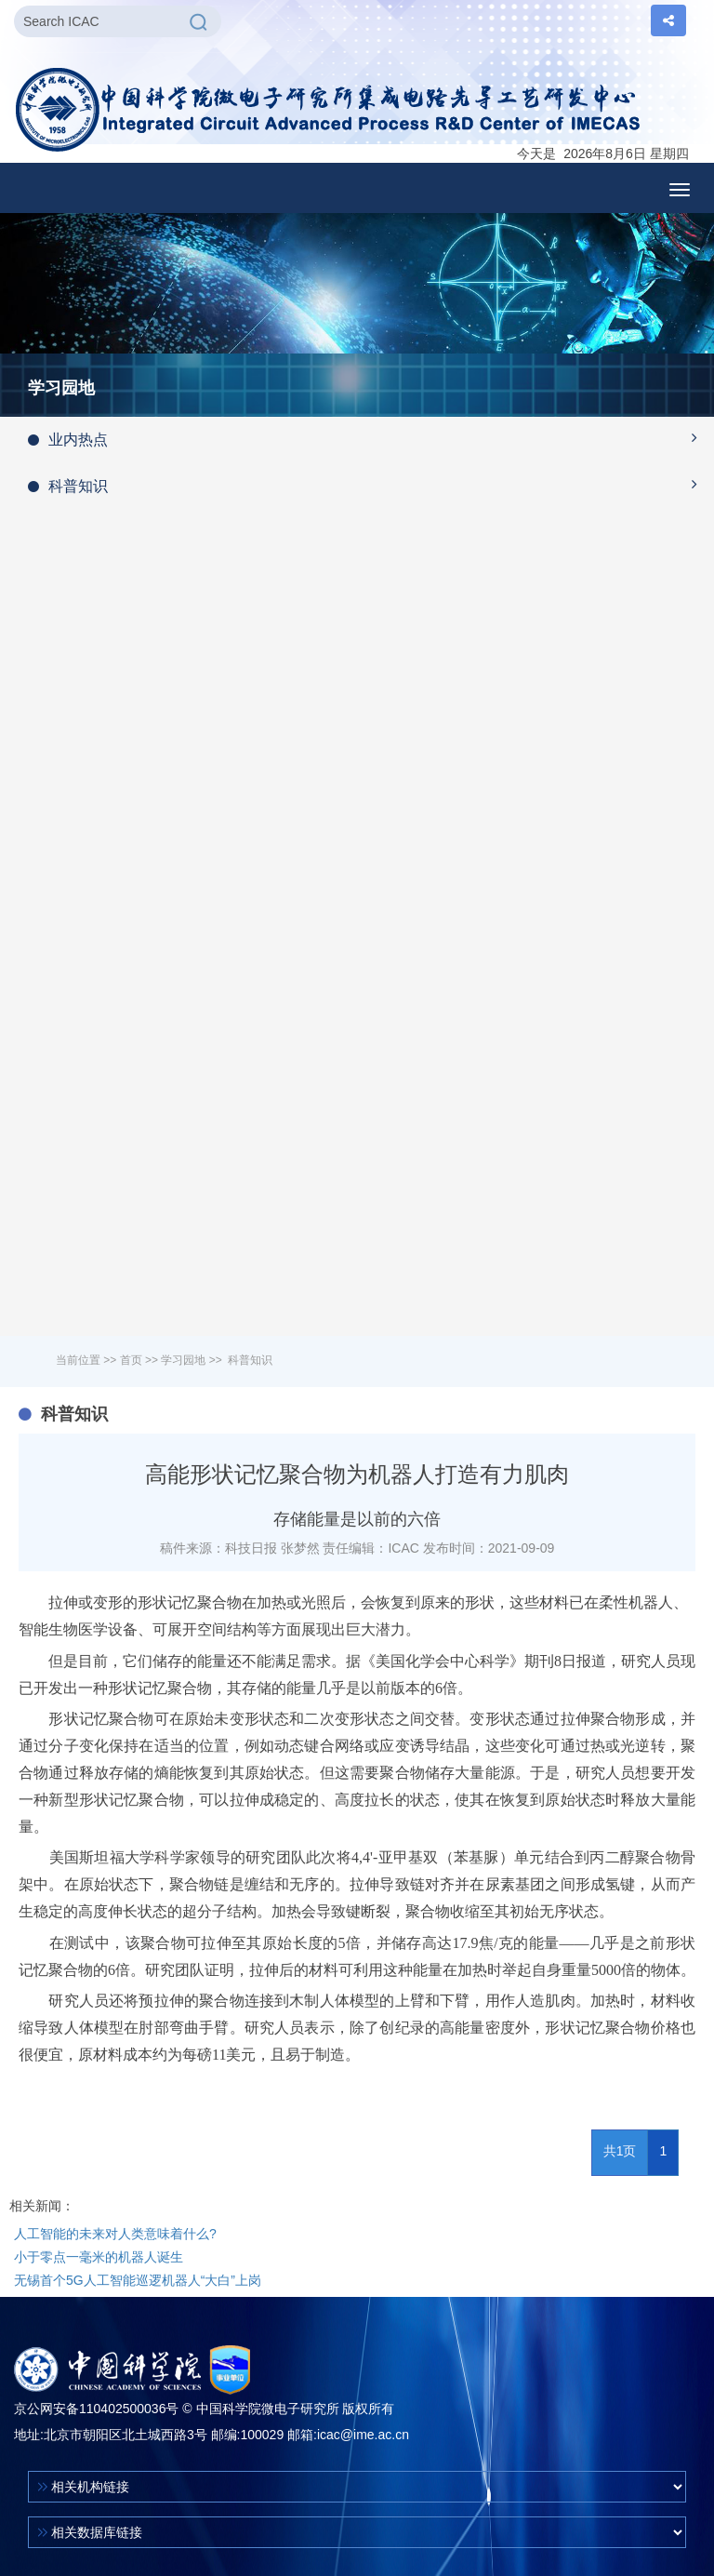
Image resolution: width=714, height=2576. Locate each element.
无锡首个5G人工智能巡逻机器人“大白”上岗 (137, 2280)
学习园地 (183, 1360)
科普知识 (371, 484)
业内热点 (371, 438)
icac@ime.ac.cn (363, 2434)
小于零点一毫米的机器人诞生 (98, 2256)
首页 (131, 1360)
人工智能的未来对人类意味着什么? (115, 2233)
